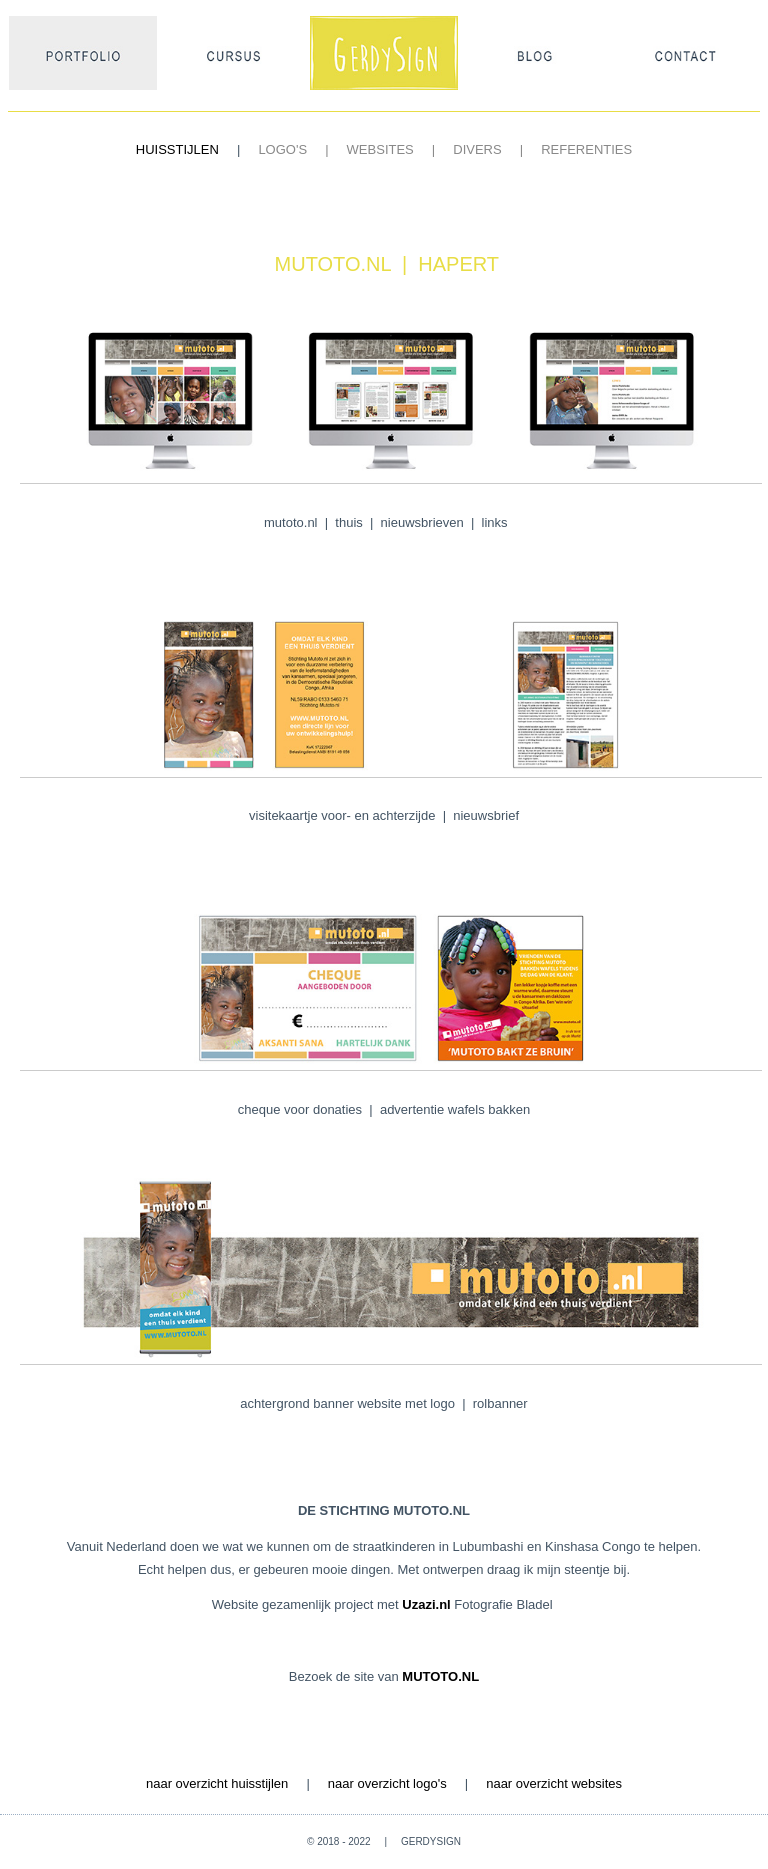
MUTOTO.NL (440, 1676)
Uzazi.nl (428, 1604)
